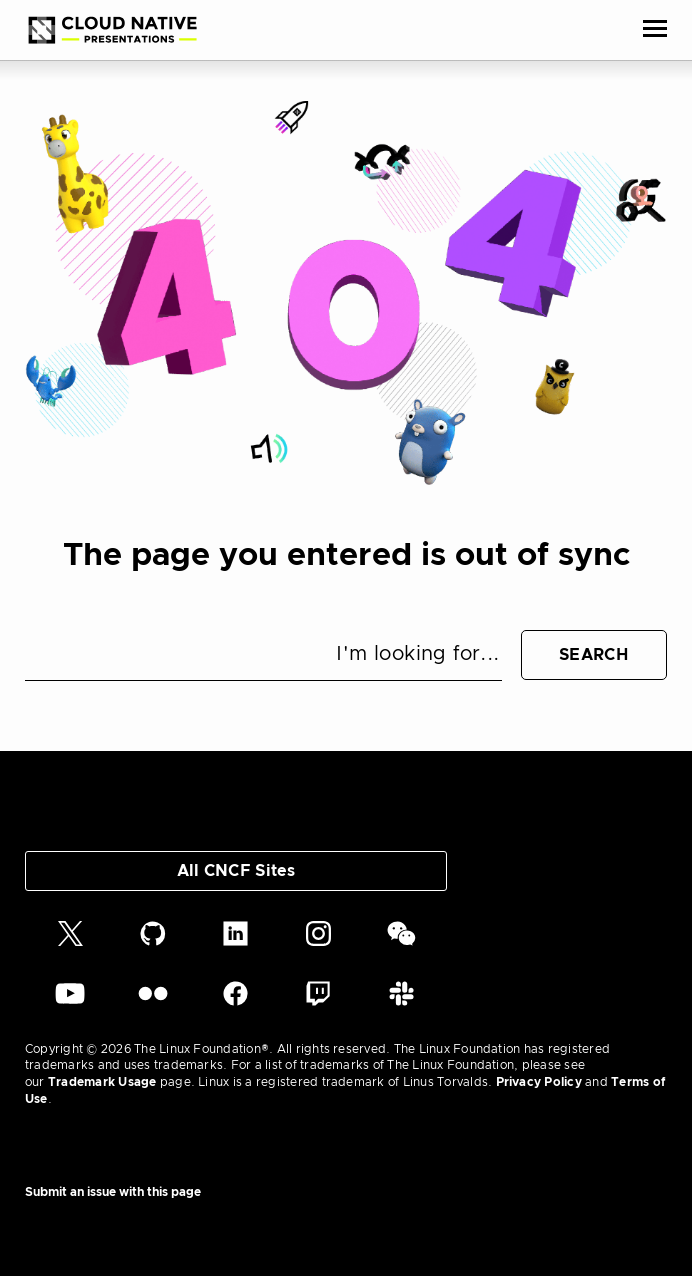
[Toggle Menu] (655, 30)
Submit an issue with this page (113, 1192)
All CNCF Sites (236, 871)
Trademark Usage (102, 1082)
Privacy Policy (539, 1082)
